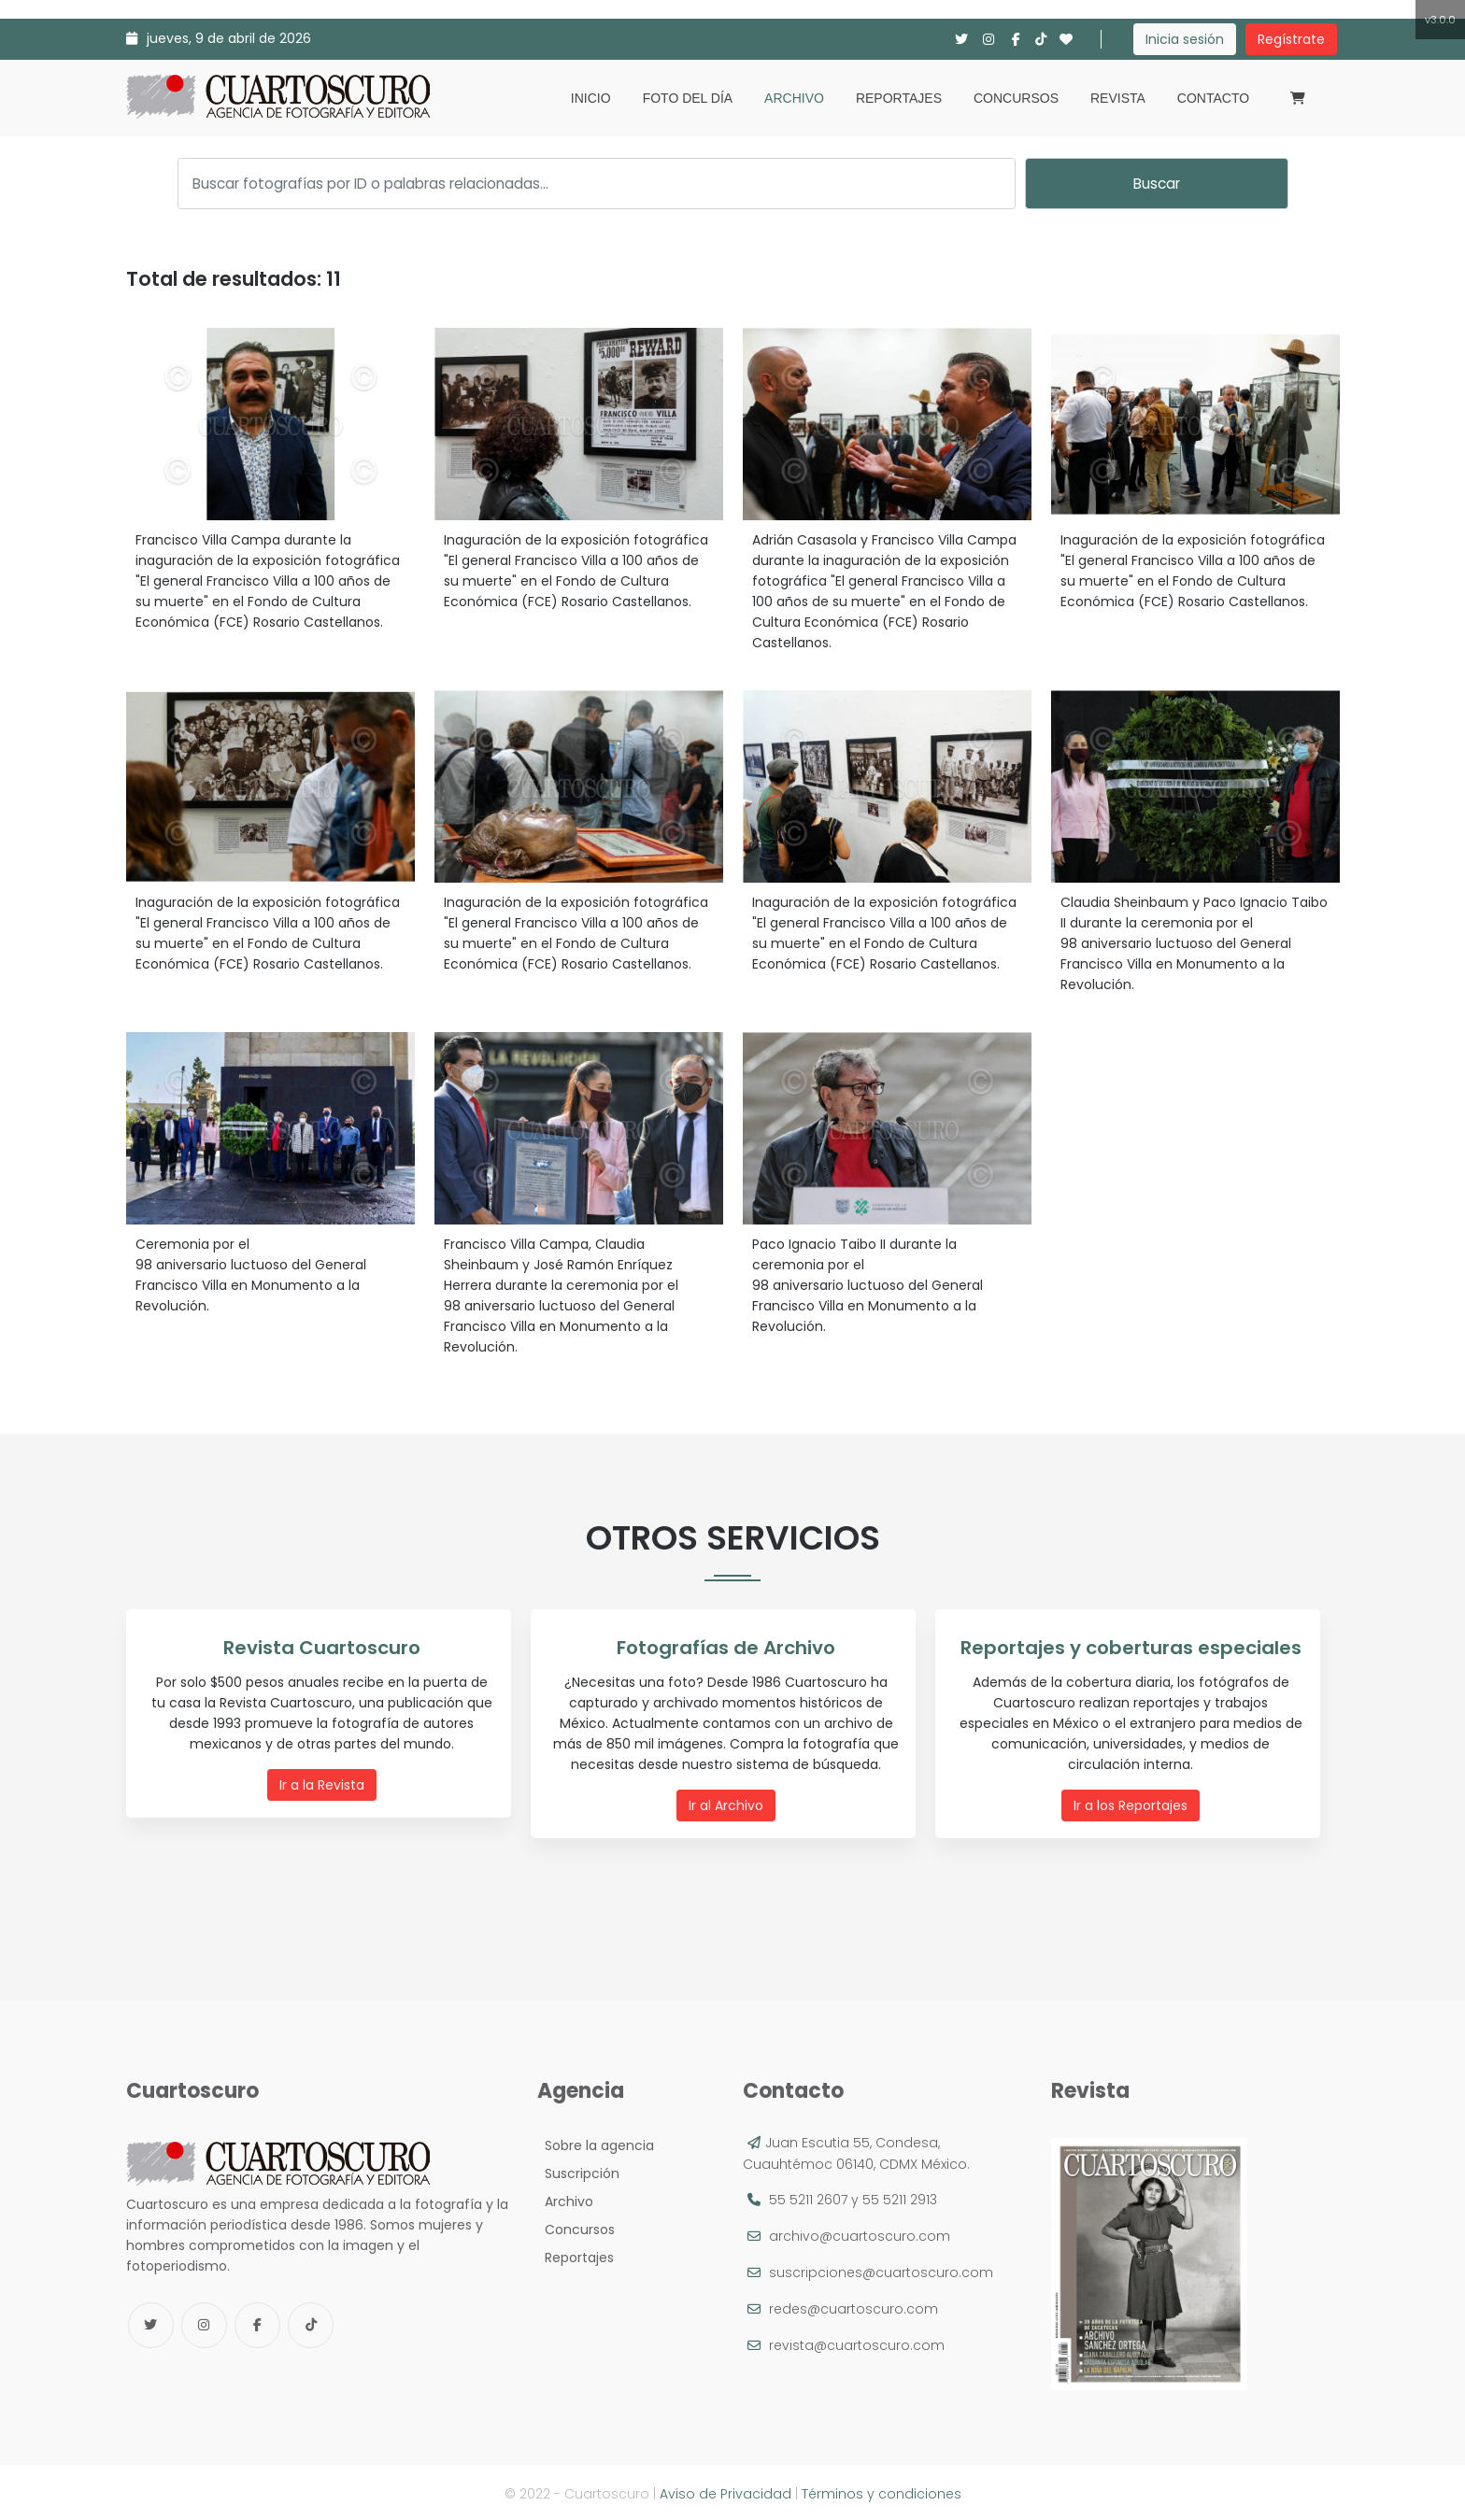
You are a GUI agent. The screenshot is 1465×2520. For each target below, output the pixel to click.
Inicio (591, 98)
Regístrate (1291, 39)
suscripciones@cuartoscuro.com (881, 2269)
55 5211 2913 (899, 2196)
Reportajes (899, 98)
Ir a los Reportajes (1132, 1804)
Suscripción (578, 2170)
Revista (1117, 98)
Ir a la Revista (323, 1784)
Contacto (1213, 98)
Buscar (1156, 183)
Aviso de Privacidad (725, 2491)
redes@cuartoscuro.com (853, 2306)
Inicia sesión (1184, 39)
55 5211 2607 (808, 2196)
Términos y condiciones (881, 2491)
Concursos (1016, 98)
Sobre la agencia (595, 2142)
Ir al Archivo (727, 1804)
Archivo (794, 98)
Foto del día (687, 98)
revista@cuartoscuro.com (857, 2342)
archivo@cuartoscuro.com (859, 2233)
